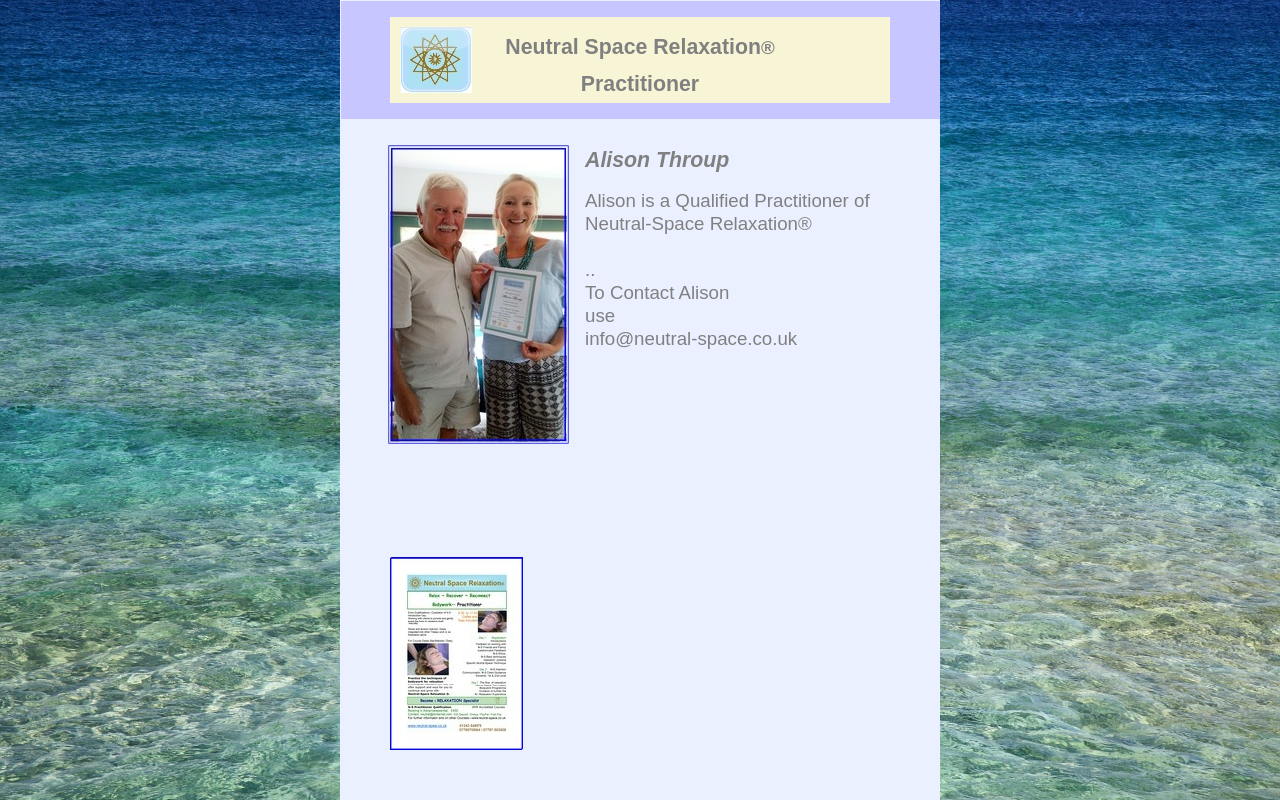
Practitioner (640, 84)
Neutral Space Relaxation (639, 47)
